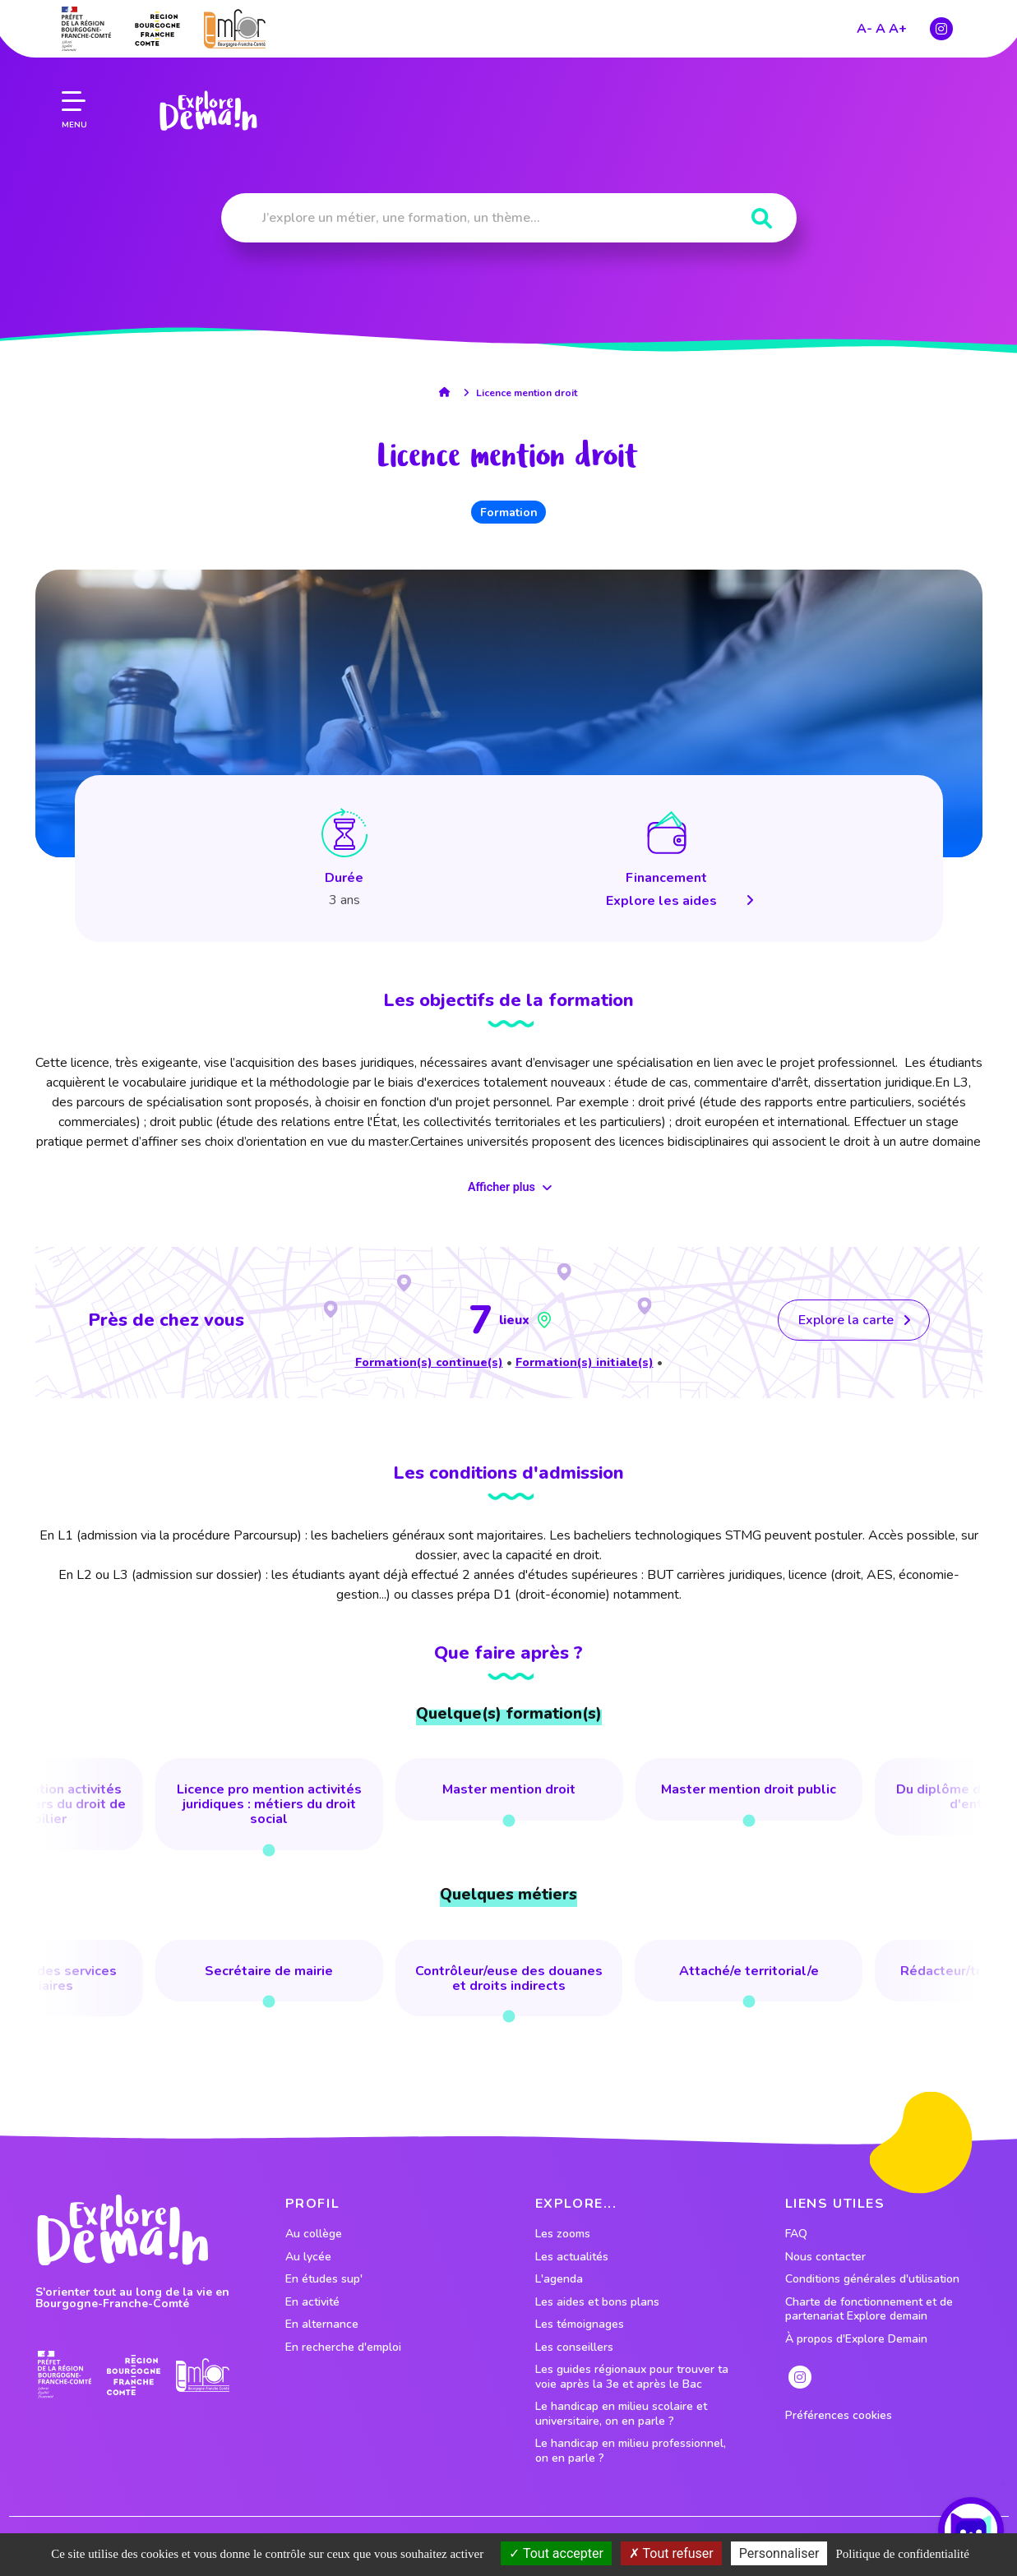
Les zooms (562, 2234)
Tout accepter (556, 2553)
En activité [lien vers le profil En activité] (312, 2302)
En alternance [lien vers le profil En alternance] (321, 2324)
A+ (898, 27)
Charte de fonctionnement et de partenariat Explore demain (869, 2309)
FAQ (796, 2234)
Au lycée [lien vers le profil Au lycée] (308, 2257)
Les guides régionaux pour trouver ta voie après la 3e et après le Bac (631, 2376)
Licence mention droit (526, 392)
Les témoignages (579, 2324)
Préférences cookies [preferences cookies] (838, 2415)
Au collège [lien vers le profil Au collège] (313, 2234)
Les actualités (571, 2257)
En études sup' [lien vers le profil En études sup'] (324, 2279)
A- (864, 27)
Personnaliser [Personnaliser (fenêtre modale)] (779, 2553)
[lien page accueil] (208, 109)
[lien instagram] (941, 27)
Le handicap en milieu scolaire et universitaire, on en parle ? (621, 2413)
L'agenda (559, 2279)
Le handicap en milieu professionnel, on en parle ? (630, 2450)
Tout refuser (671, 2553)
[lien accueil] (448, 392)
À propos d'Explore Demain (856, 2339)
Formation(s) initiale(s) (584, 1362)
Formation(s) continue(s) (429, 1362)
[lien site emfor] (235, 27)
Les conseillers (574, 2347)
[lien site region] (157, 27)
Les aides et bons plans (597, 2302)
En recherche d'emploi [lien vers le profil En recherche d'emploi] (343, 2347)
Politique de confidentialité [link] (901, 2553)
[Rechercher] (761, 219)
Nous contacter (825, 2257)
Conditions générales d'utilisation (872, 2279)
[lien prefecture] (86, 27)
